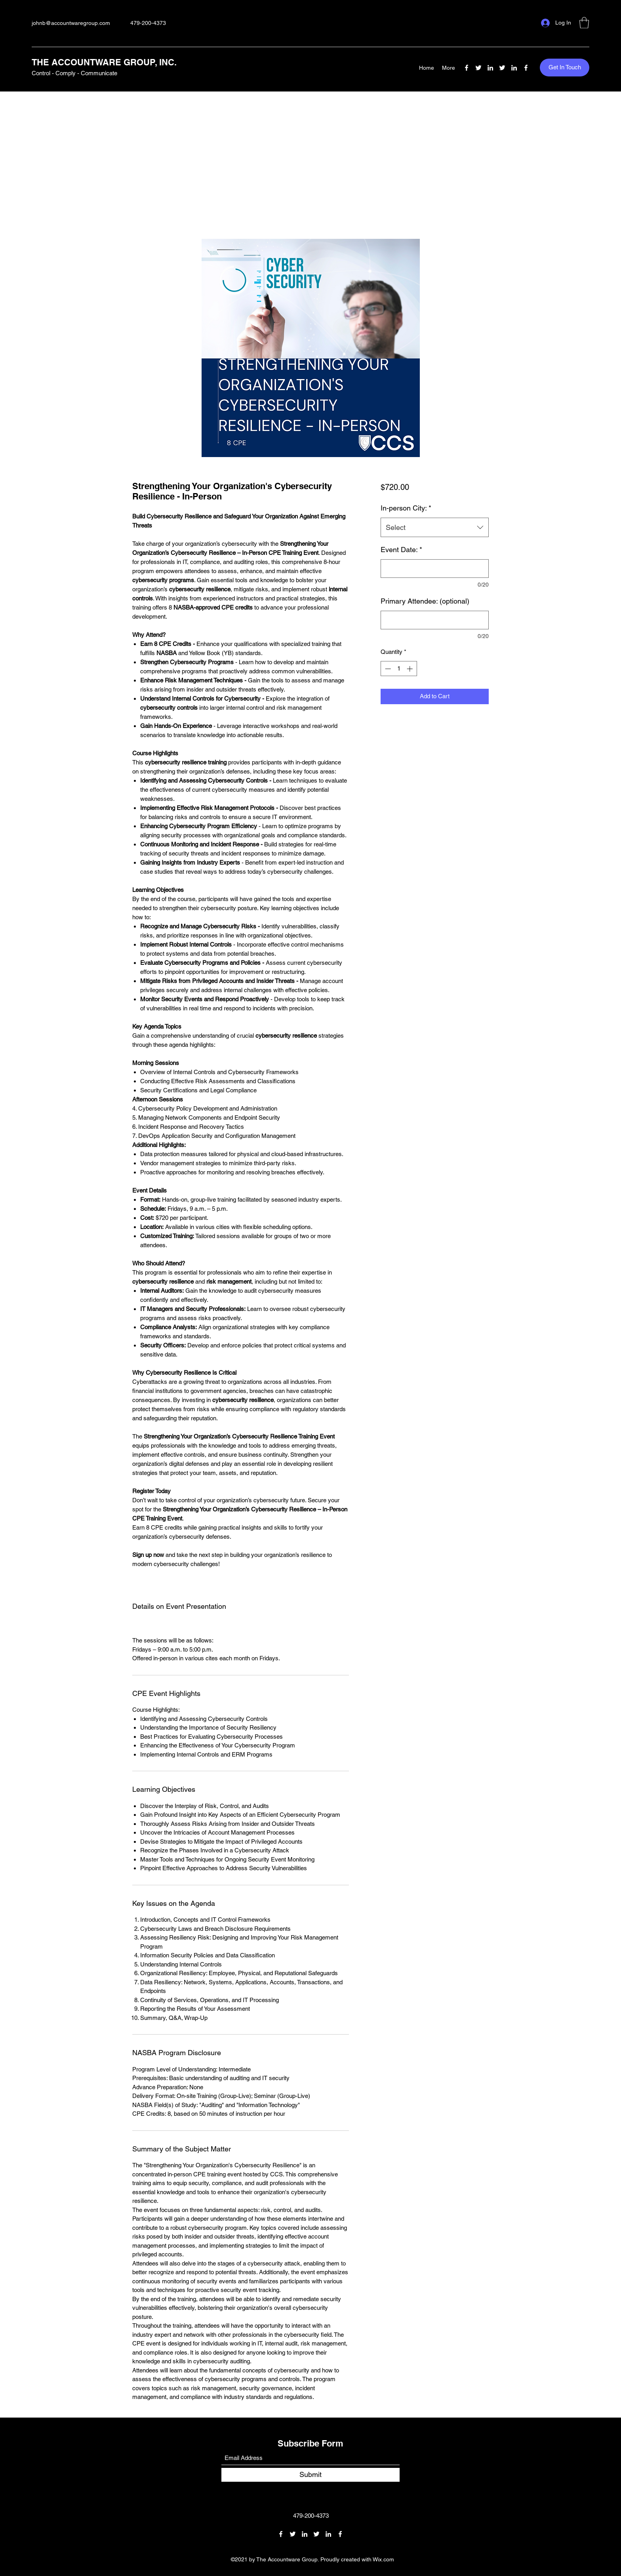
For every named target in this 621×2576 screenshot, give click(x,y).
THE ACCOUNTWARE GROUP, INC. (104, 62)
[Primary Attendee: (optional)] (434, 620)
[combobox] (435, 527)
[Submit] (310, 2475)
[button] (584, 23)
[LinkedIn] (490, 68)
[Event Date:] (434, 568)
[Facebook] (467, 68)
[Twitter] (478, 68)
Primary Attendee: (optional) (425, 601)
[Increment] (410, 668)
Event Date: (401, 549)
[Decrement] (387, 668)
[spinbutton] (398, 668)
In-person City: (406, 508)
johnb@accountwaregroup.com (71, 23)
